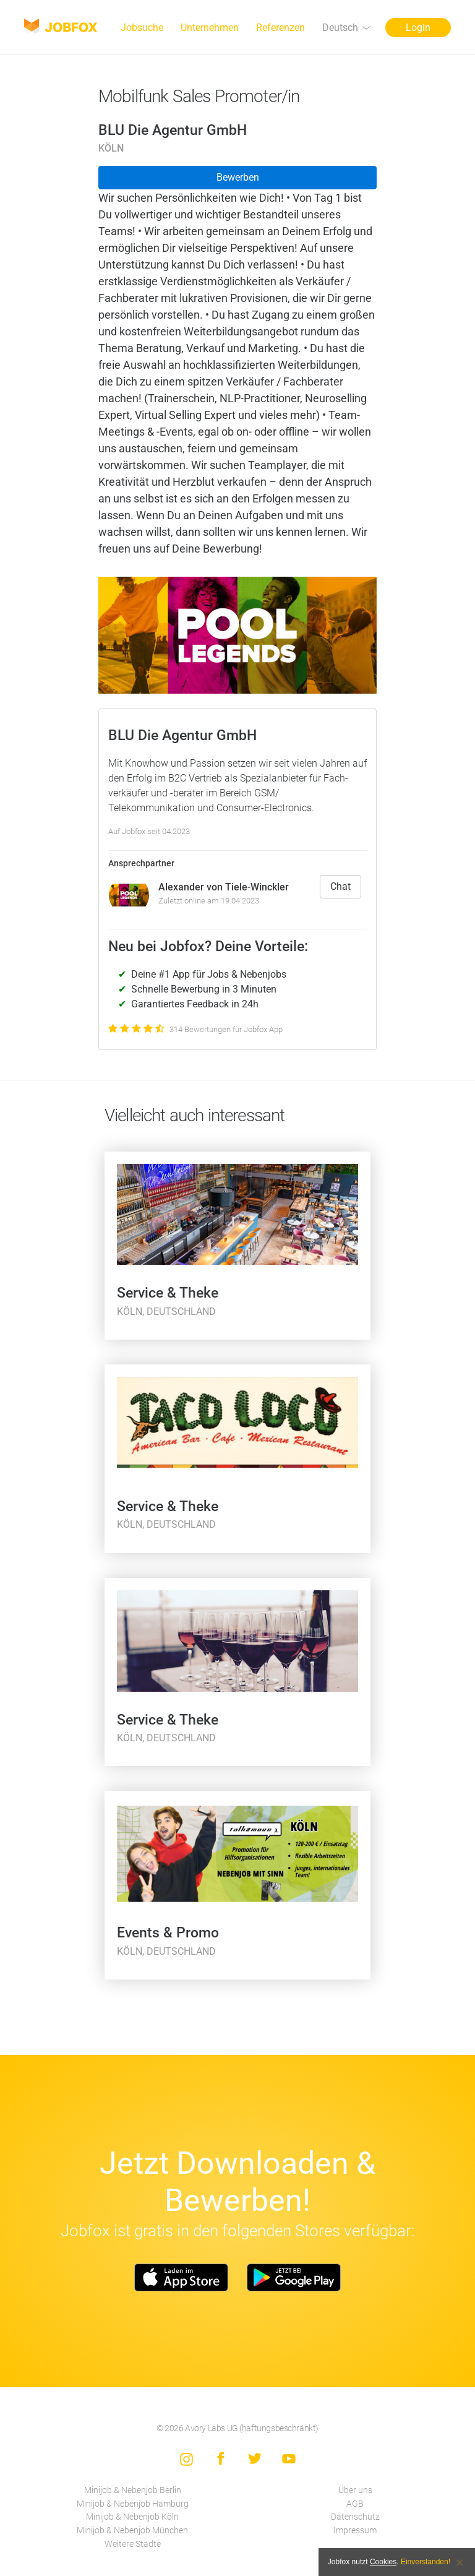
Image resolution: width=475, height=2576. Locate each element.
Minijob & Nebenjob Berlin (132, 2490)
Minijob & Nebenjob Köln (132, 2517)
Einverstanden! (425, 2561)
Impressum (355, 2530)
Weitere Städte (133, 2544)
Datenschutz (355, 2517)
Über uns (355, 2490)
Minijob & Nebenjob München (132, 2530)
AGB (355, 2504)
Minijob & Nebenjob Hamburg (133, 2504)
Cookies (383, 2561)
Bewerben (237, 177)
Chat (340, 886)
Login (418, 27)
